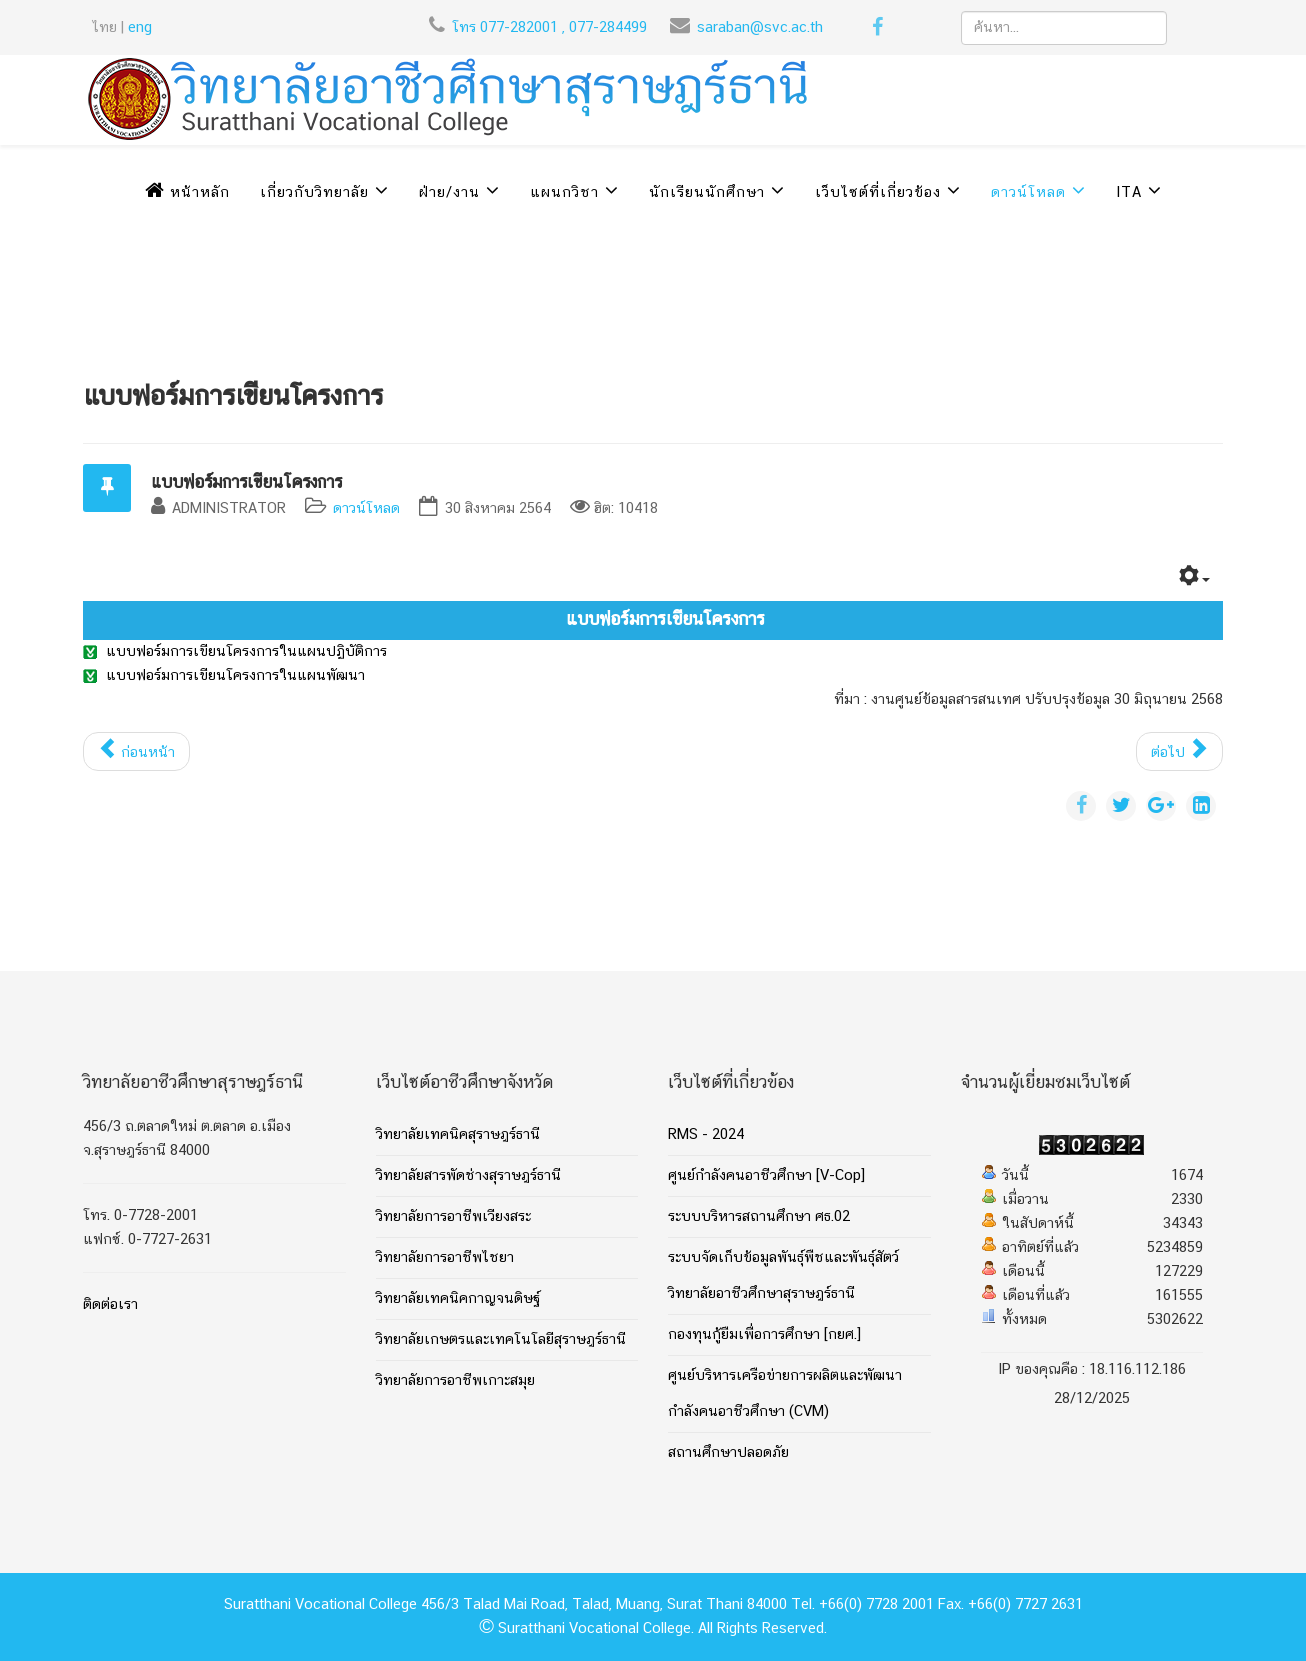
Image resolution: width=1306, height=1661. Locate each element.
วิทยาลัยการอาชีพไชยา (445, 1258)
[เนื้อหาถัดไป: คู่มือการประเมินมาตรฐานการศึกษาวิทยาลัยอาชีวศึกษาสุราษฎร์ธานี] (1179, 751)
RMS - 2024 (706, 1135)
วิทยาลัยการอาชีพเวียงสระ (453, 1217)
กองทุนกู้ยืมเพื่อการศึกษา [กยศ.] (764, 1335)
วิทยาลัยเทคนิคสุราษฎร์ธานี (458, 1135)
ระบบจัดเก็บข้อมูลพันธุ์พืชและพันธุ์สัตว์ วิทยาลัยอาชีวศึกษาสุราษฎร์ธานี (783, 1276)
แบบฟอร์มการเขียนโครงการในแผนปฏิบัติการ (246, 652)
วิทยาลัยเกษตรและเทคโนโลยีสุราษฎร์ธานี (501, 1340)
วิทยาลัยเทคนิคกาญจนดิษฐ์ (458, 1299)
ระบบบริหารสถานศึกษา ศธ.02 (759, 1217)
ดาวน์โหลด (1028, 193)
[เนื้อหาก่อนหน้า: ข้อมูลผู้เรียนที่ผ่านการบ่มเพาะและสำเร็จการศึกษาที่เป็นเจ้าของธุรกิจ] (136, 751)
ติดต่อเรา (110, 1305)
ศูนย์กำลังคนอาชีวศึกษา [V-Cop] (766, 1176)
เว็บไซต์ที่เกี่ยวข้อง (878, 193)
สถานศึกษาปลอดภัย (728, 1453)
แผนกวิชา (564, 193)
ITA (1129, 193)
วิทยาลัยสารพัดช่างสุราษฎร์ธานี (468, 1176)
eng (140, 28)
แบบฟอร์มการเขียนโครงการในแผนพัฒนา (235, 676)
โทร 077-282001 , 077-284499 (549, 28)
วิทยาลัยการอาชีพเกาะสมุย (455, 1381)
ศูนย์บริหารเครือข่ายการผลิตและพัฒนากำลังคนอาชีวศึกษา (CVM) (785, 1394)
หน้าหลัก (187, 193)
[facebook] (877, 31)
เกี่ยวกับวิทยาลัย (314, 193)
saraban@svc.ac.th (760, 28)
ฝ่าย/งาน (449, 193)
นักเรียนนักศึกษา (707, 193)
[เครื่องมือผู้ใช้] (1194, 579)
